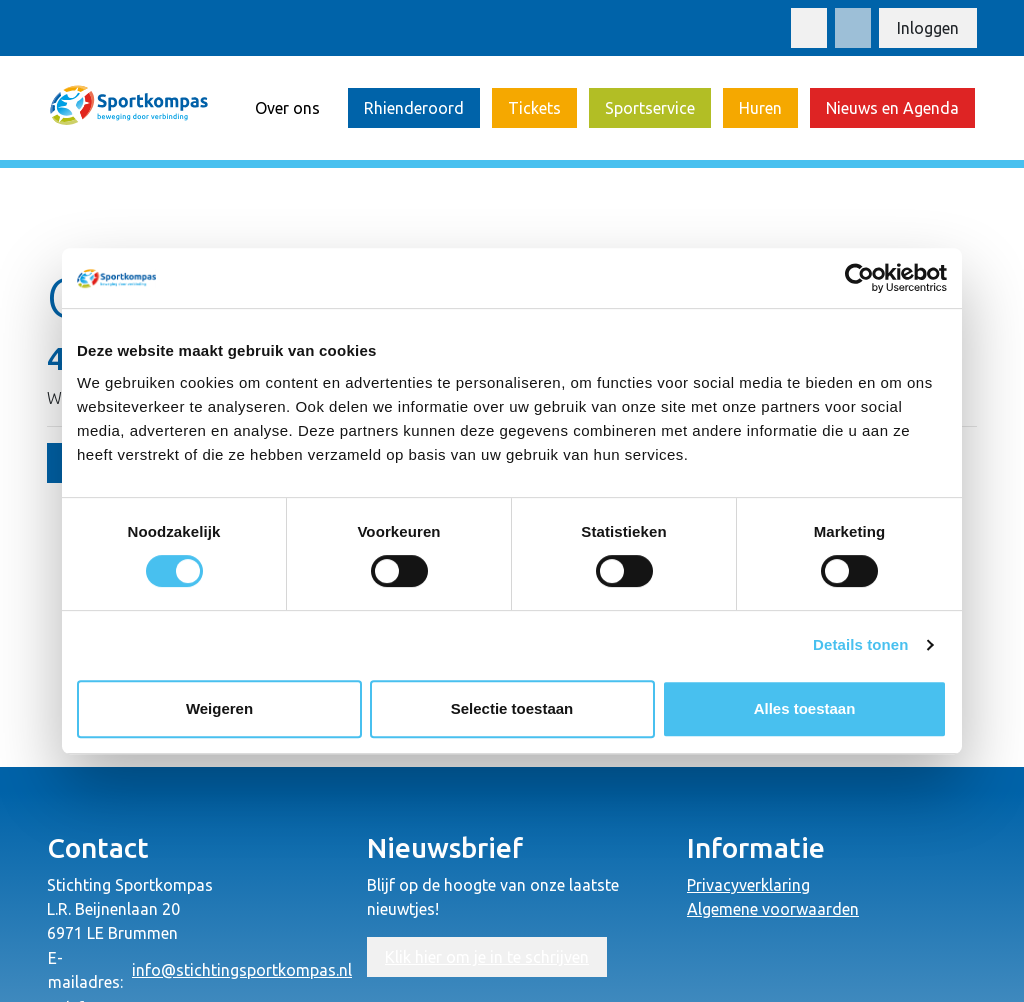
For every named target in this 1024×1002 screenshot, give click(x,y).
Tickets (534, 108)
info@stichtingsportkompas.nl (242, 970)
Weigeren (219, 708)
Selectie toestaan (512, 708)
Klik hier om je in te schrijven (487, 957)
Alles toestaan (805, 708)
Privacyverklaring (748, 885)
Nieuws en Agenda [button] (892, 108)
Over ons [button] (287, 108)
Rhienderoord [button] (414, 108)
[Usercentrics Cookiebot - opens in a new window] (859, 278)
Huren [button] (760, 108)
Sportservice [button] (650, 108)
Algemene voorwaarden (773, 909)
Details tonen (860, 644)
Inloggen (928, 28)
